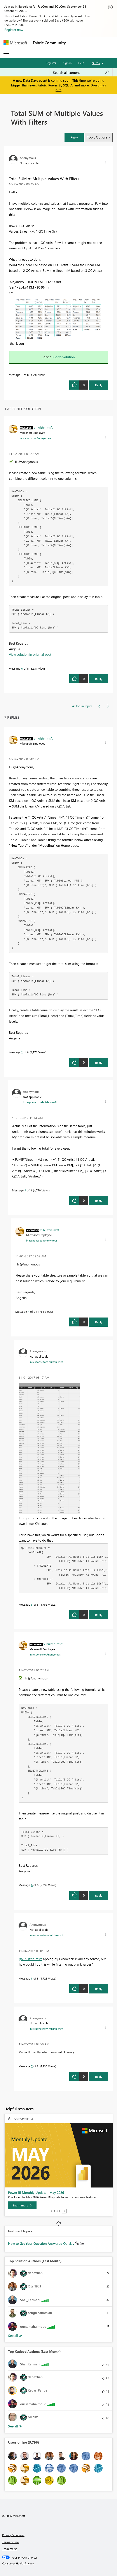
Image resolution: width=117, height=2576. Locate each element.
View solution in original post (30, 654)
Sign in (67, 63)
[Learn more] (22, 2205)
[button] (74, 137)
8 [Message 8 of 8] (32, 1978)
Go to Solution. (64, 357)
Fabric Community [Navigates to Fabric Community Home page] (49, 42)
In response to (35, 438)
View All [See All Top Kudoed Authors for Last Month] (15, 2426)
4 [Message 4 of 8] (28, 1311)
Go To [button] (96, 63)
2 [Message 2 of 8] (22, 1052)
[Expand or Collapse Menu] (6, 53)
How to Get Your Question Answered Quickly (41, 2243)
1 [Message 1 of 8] (22, 375)
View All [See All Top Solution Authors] (15, 2335)
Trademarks (9, 2549)
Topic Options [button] (97, 137)
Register (51, 63)
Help (81, 63)
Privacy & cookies (13, 2535)
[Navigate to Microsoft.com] (15, 42)
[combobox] (81, 72)
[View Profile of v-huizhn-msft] (43, 427)
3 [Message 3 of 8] (25, 1190)
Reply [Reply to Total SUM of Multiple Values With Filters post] (98, 385)
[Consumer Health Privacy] (58, 2563)
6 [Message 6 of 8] (22, 668)
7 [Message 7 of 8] (32, 2066)
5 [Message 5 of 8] (32, 1604)
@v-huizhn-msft (30, 1959)
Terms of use (10, 2542)
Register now (13, 29)
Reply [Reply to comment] (98, 679)
